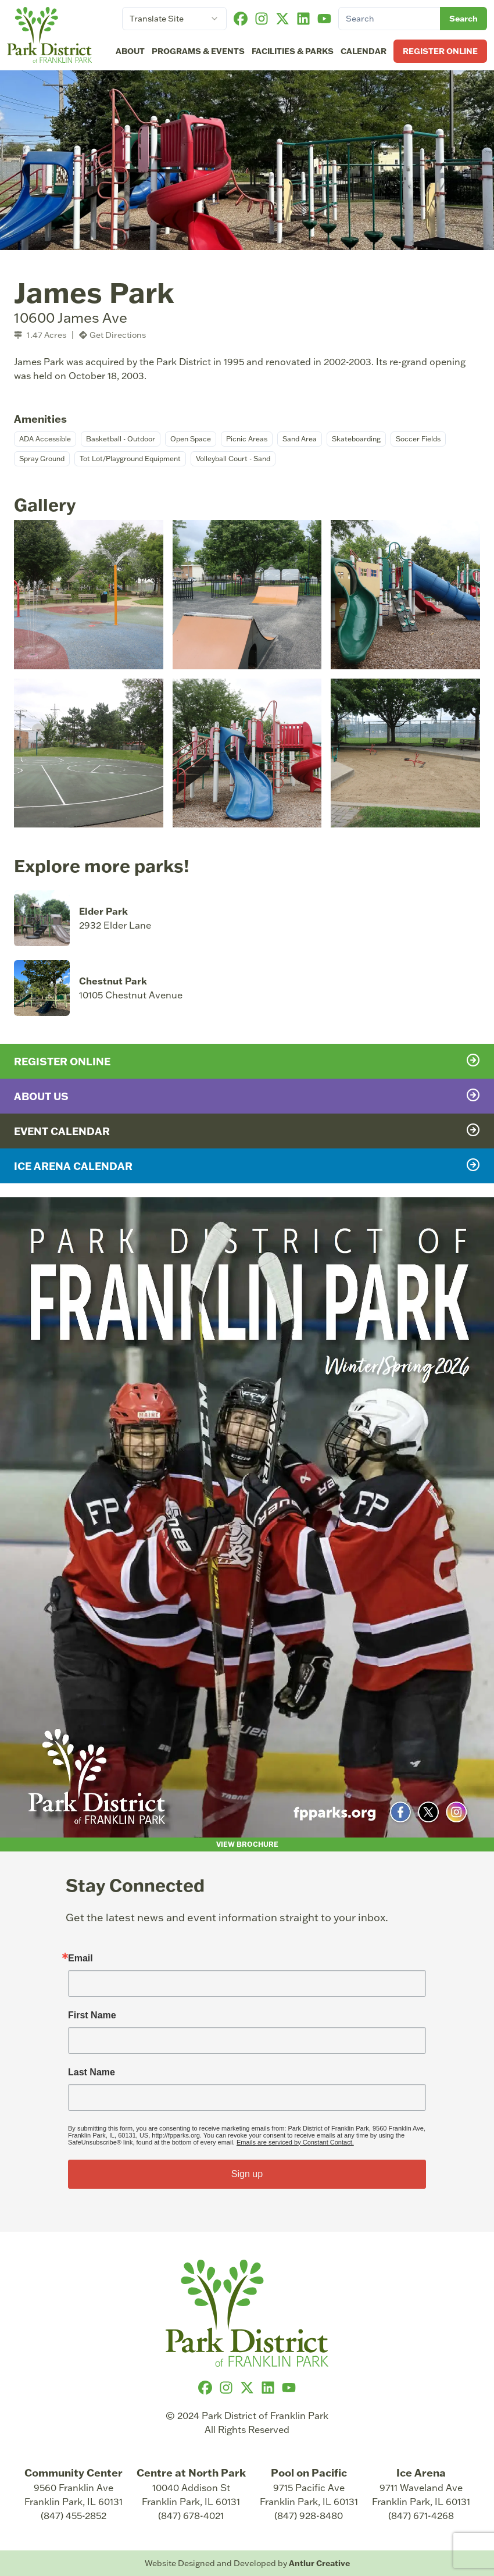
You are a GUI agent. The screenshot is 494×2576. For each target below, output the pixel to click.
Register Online (440, 50)
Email (80, 1958)
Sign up (247, 2174)
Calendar (363, 50)
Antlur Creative (319, 2562)
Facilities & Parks (293, 50)
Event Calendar (247, 1130)
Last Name (91, 2072)
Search (463, 18)
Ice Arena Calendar (247, 1165)
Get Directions (112, 335)
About (130, 50)
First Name (92, 2015)
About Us (247, 1095)
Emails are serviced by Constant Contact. (295, 2142)
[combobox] (174, 18)
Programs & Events (198, 50)
